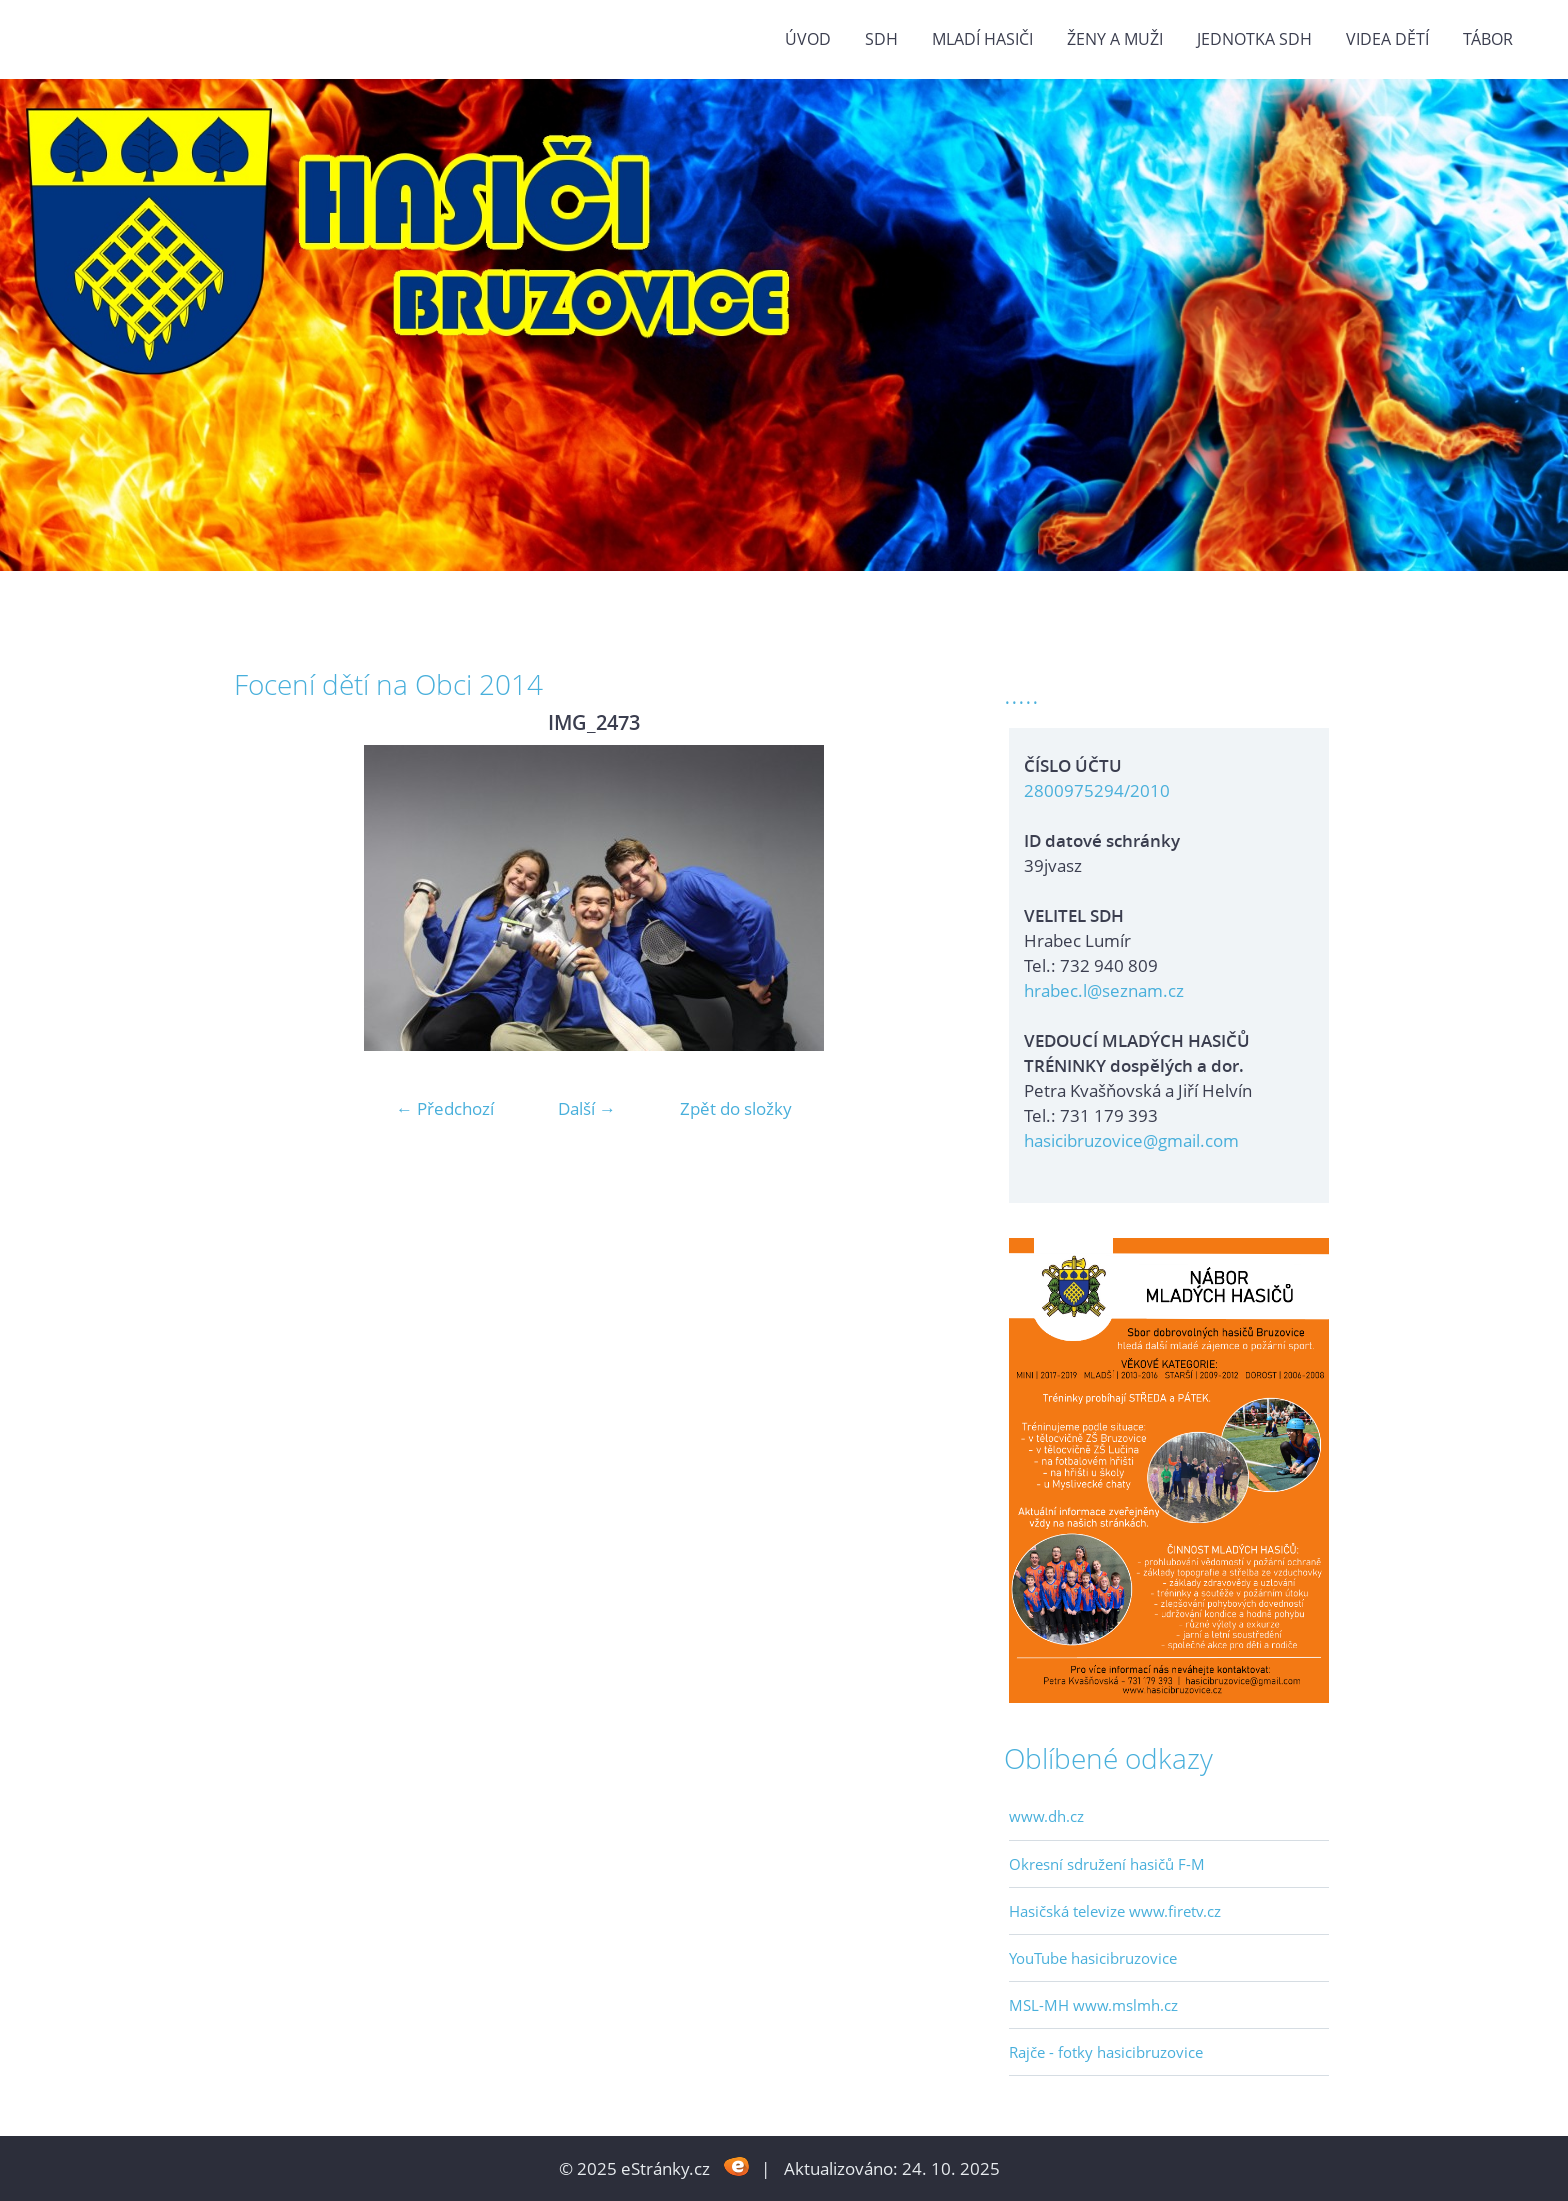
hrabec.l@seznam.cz (1104, 990)
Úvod (808, 39)
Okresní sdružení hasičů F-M (1107, 1864)
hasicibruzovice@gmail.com (1131, 1140)
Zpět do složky (736, 1108)
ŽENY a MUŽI (1115, 39)
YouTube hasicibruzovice (1093, 1958)
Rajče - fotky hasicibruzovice (1106, 2052)
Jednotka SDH (1254, 39)
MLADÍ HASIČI (982, 39)
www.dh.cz (1046, 1816)
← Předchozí (445, 1108)
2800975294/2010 (1097, 790)
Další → (587, 1108)
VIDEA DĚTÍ (1387, 39)
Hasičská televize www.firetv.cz (1115, 1911)
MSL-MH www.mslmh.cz (1093, 2005)
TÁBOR (1488, 39)
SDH (881, 39)
